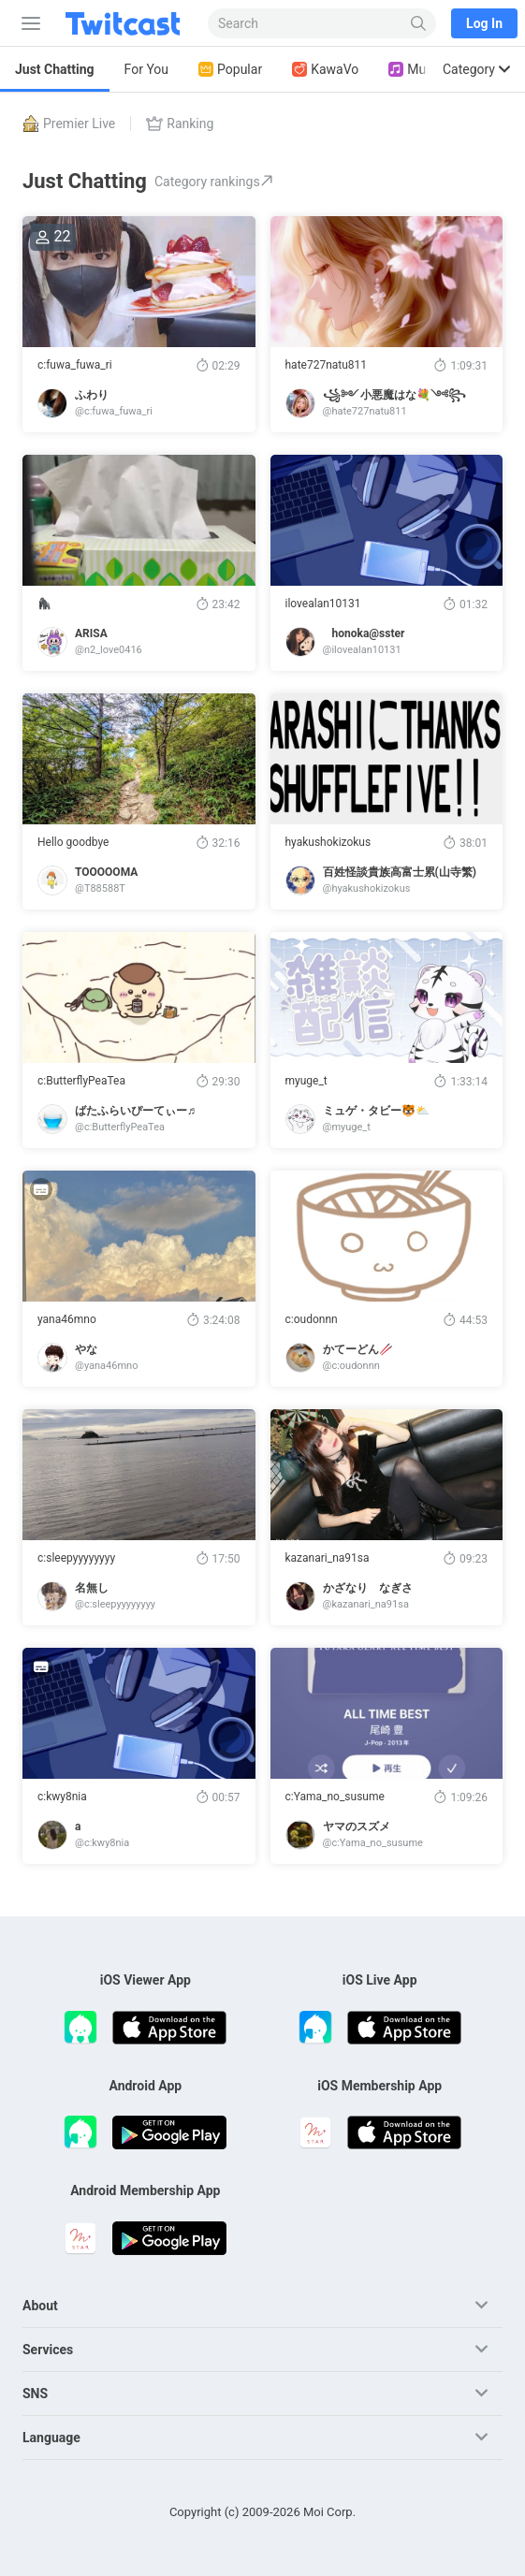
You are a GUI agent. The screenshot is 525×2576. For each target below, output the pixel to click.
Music (415, 70)
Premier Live (68, 123)
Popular (230, 70)
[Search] (418, 23)
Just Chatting (55, 69)
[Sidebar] (27, 23)
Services (47, 2349)
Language (51, 2437)
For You (146, 69)
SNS (35, 2393)
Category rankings (213, 181)
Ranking (179, 123)
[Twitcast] (126, 23)
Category (476, 69)
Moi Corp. (329, 2512)
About (40, 2305)
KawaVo (325, 70)
